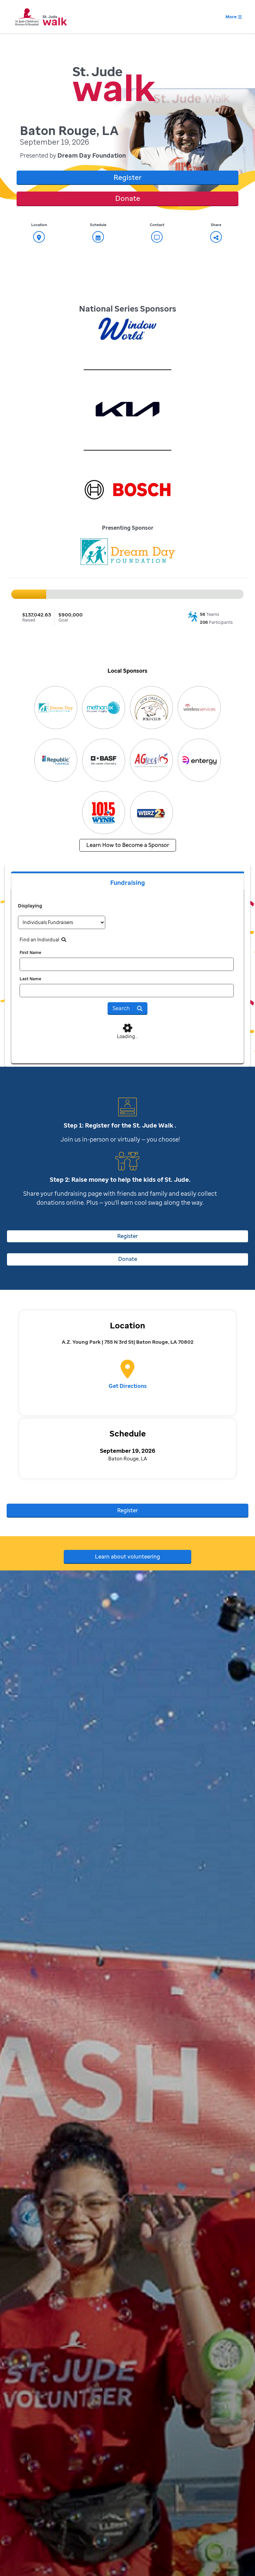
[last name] (127, 990)
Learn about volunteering (127, 1556)
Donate (127, 198)
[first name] (127, 964)
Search (127, 1008)
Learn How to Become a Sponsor (127, 845)
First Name (30, 952)
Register (127, 177)
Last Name (30, 979)
